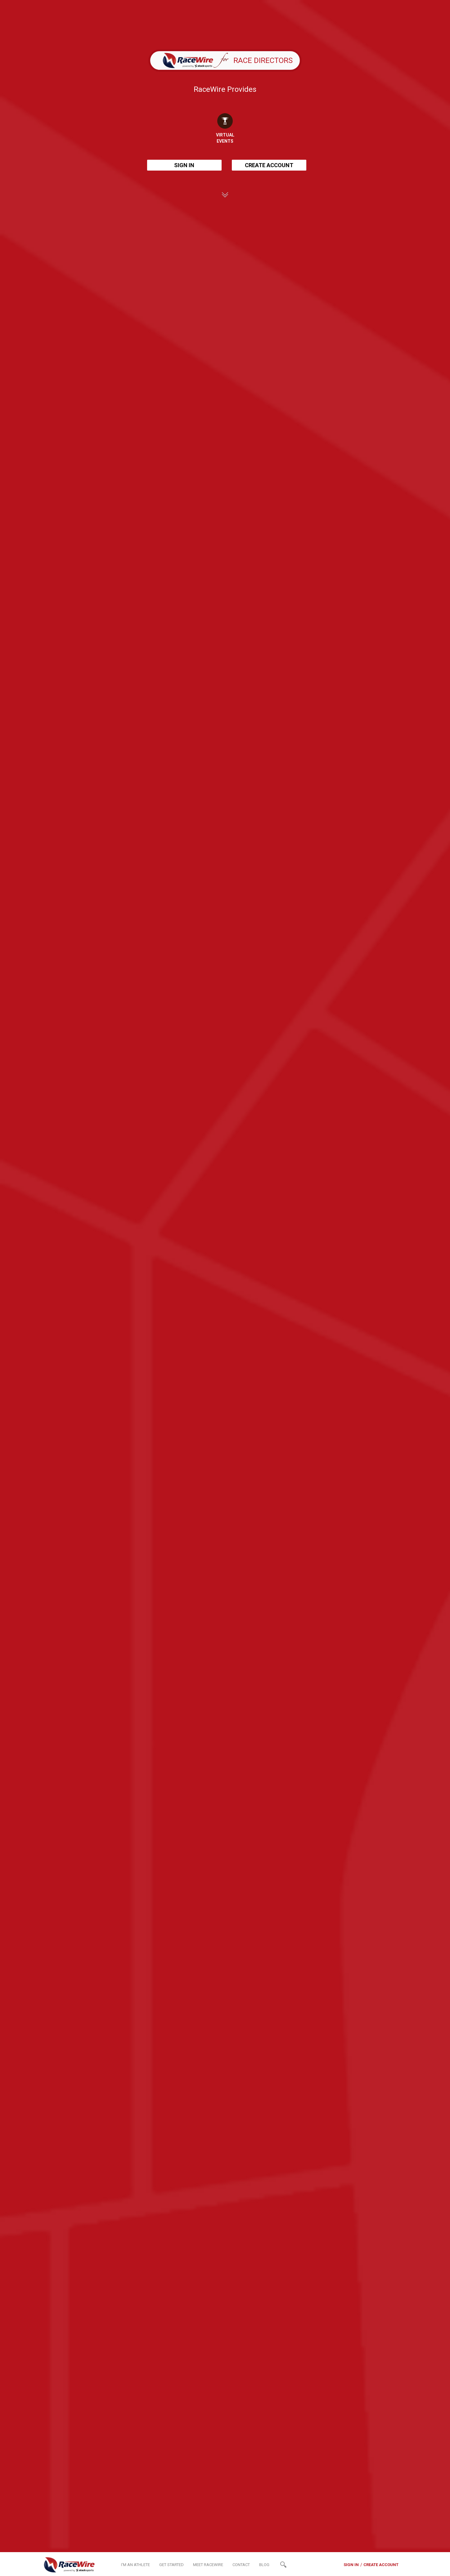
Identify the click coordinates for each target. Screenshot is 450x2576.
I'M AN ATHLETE (135, 2564)
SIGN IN (184, 165)
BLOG (264, 2564)
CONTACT (241, 2564)
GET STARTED (171, 2564)
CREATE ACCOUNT (269, 165)
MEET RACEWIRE (208, 2564)
